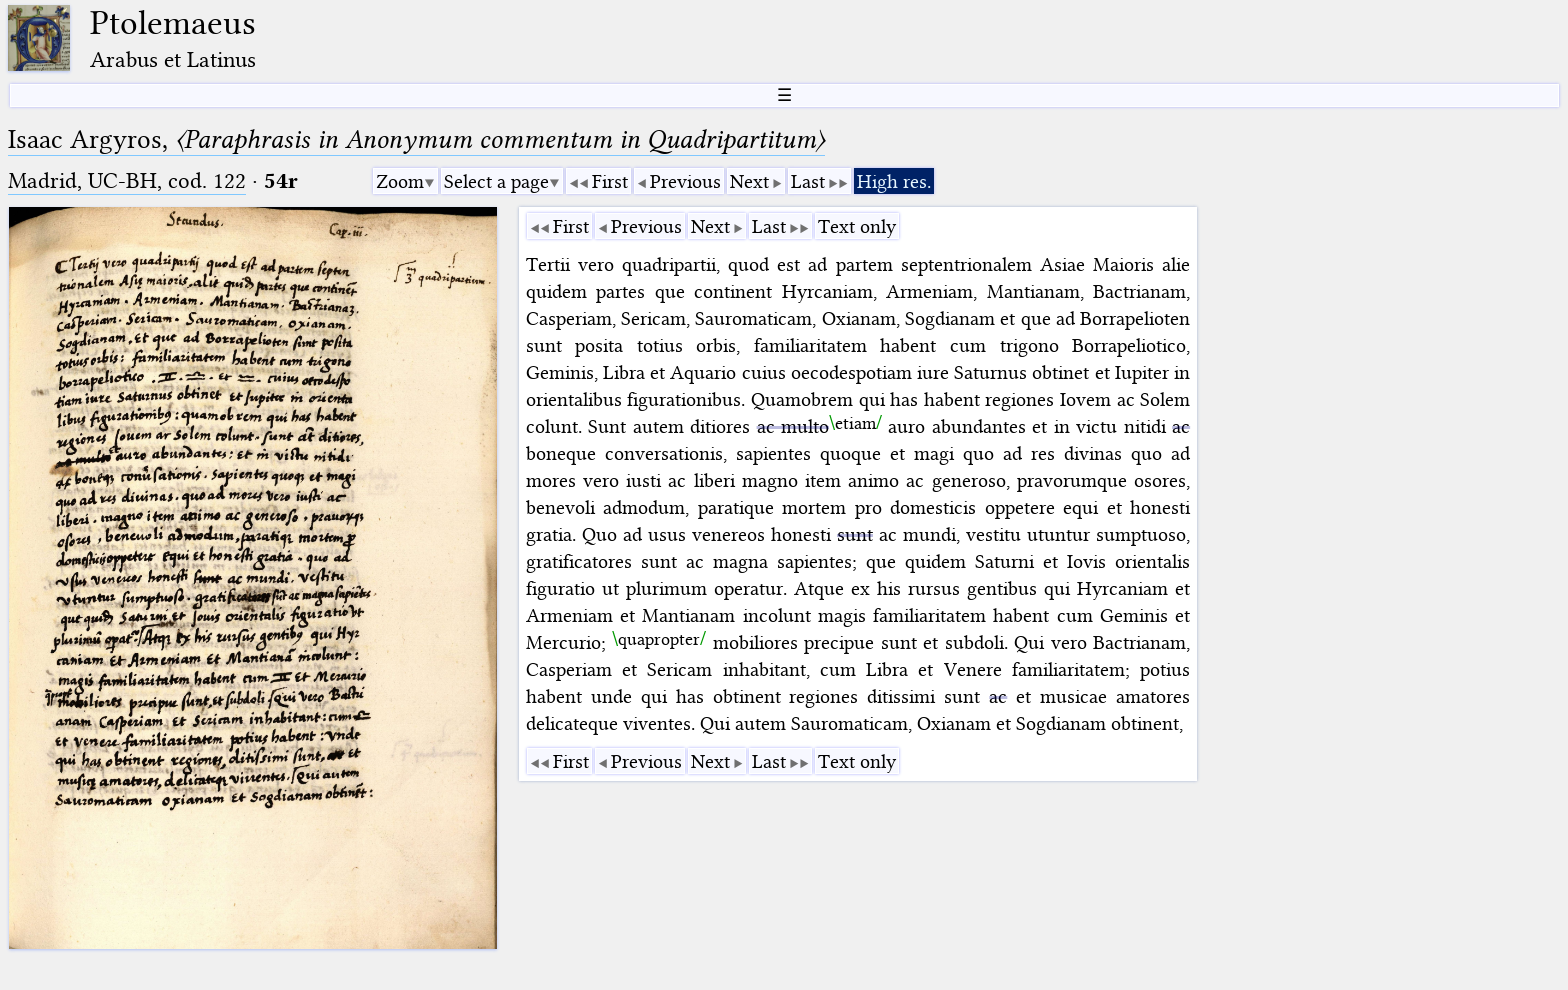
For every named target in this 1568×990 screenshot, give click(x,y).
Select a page (496, 181)
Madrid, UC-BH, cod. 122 (127, 180)
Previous (685, 181)
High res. (894, 181)
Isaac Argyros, (416, 139)
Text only (857, 226)
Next (749, 181)
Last (808, 181)
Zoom (400, 181)
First (610, 181)
